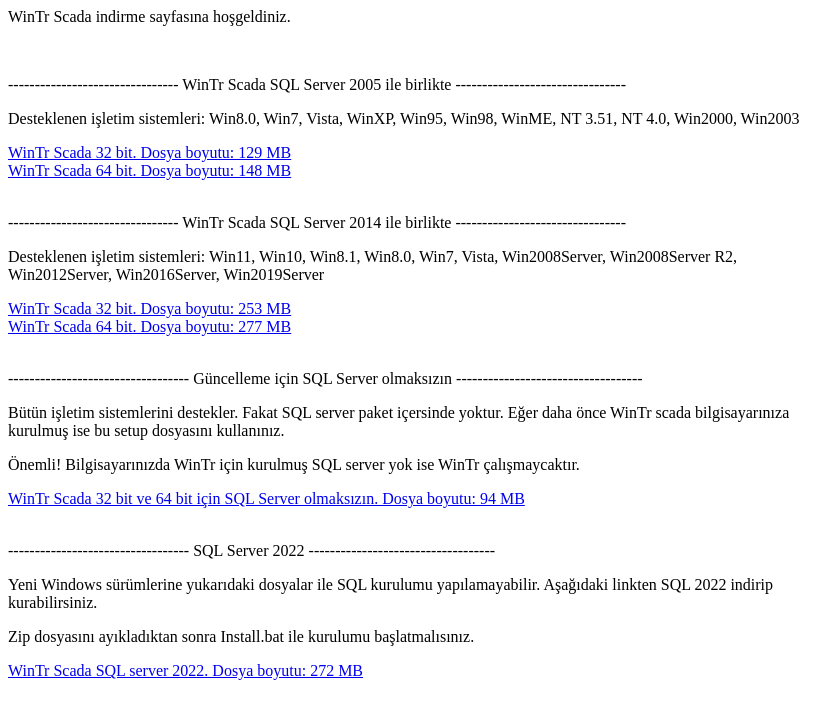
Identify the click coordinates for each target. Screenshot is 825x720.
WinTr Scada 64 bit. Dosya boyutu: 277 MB (149, 326)
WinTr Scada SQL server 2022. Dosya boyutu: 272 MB (185, 670)
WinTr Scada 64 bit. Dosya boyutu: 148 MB (149, 170)
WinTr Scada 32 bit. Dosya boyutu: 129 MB (149, 152)
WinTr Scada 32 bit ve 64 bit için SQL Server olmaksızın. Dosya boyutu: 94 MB (266, 498)
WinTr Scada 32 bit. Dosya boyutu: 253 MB (149, 308)
